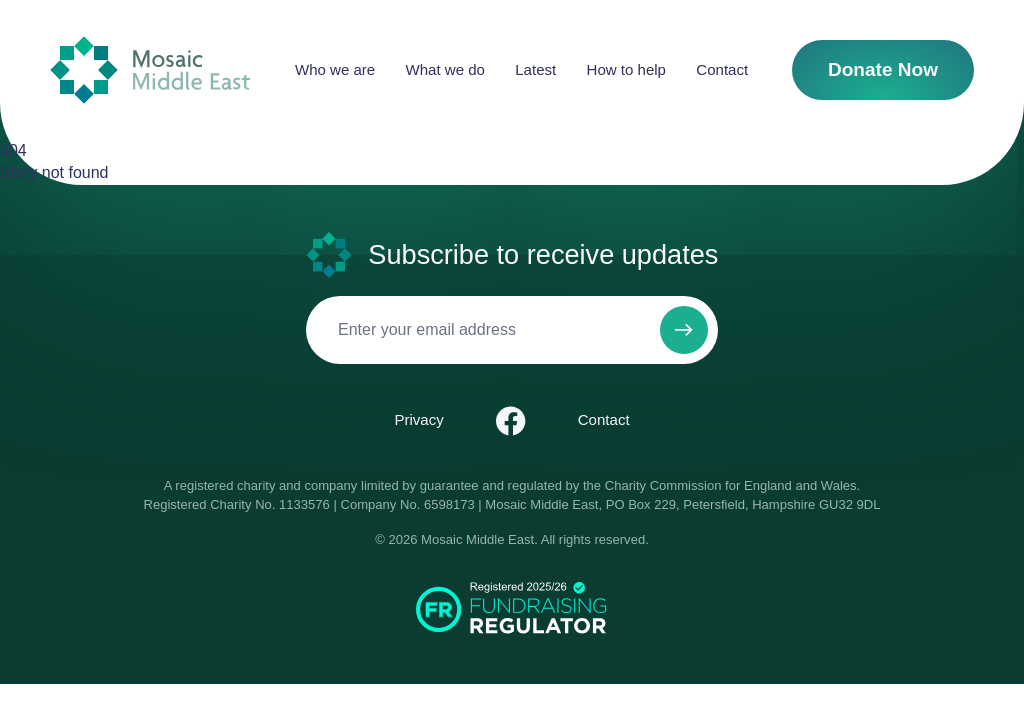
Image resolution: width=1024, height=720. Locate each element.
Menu (184, 544)
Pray (531, 612)
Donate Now (48, 156)
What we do (86, 68)
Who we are (86, 50)
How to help (87, 104)
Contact (73, 122)
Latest (67, 86)
